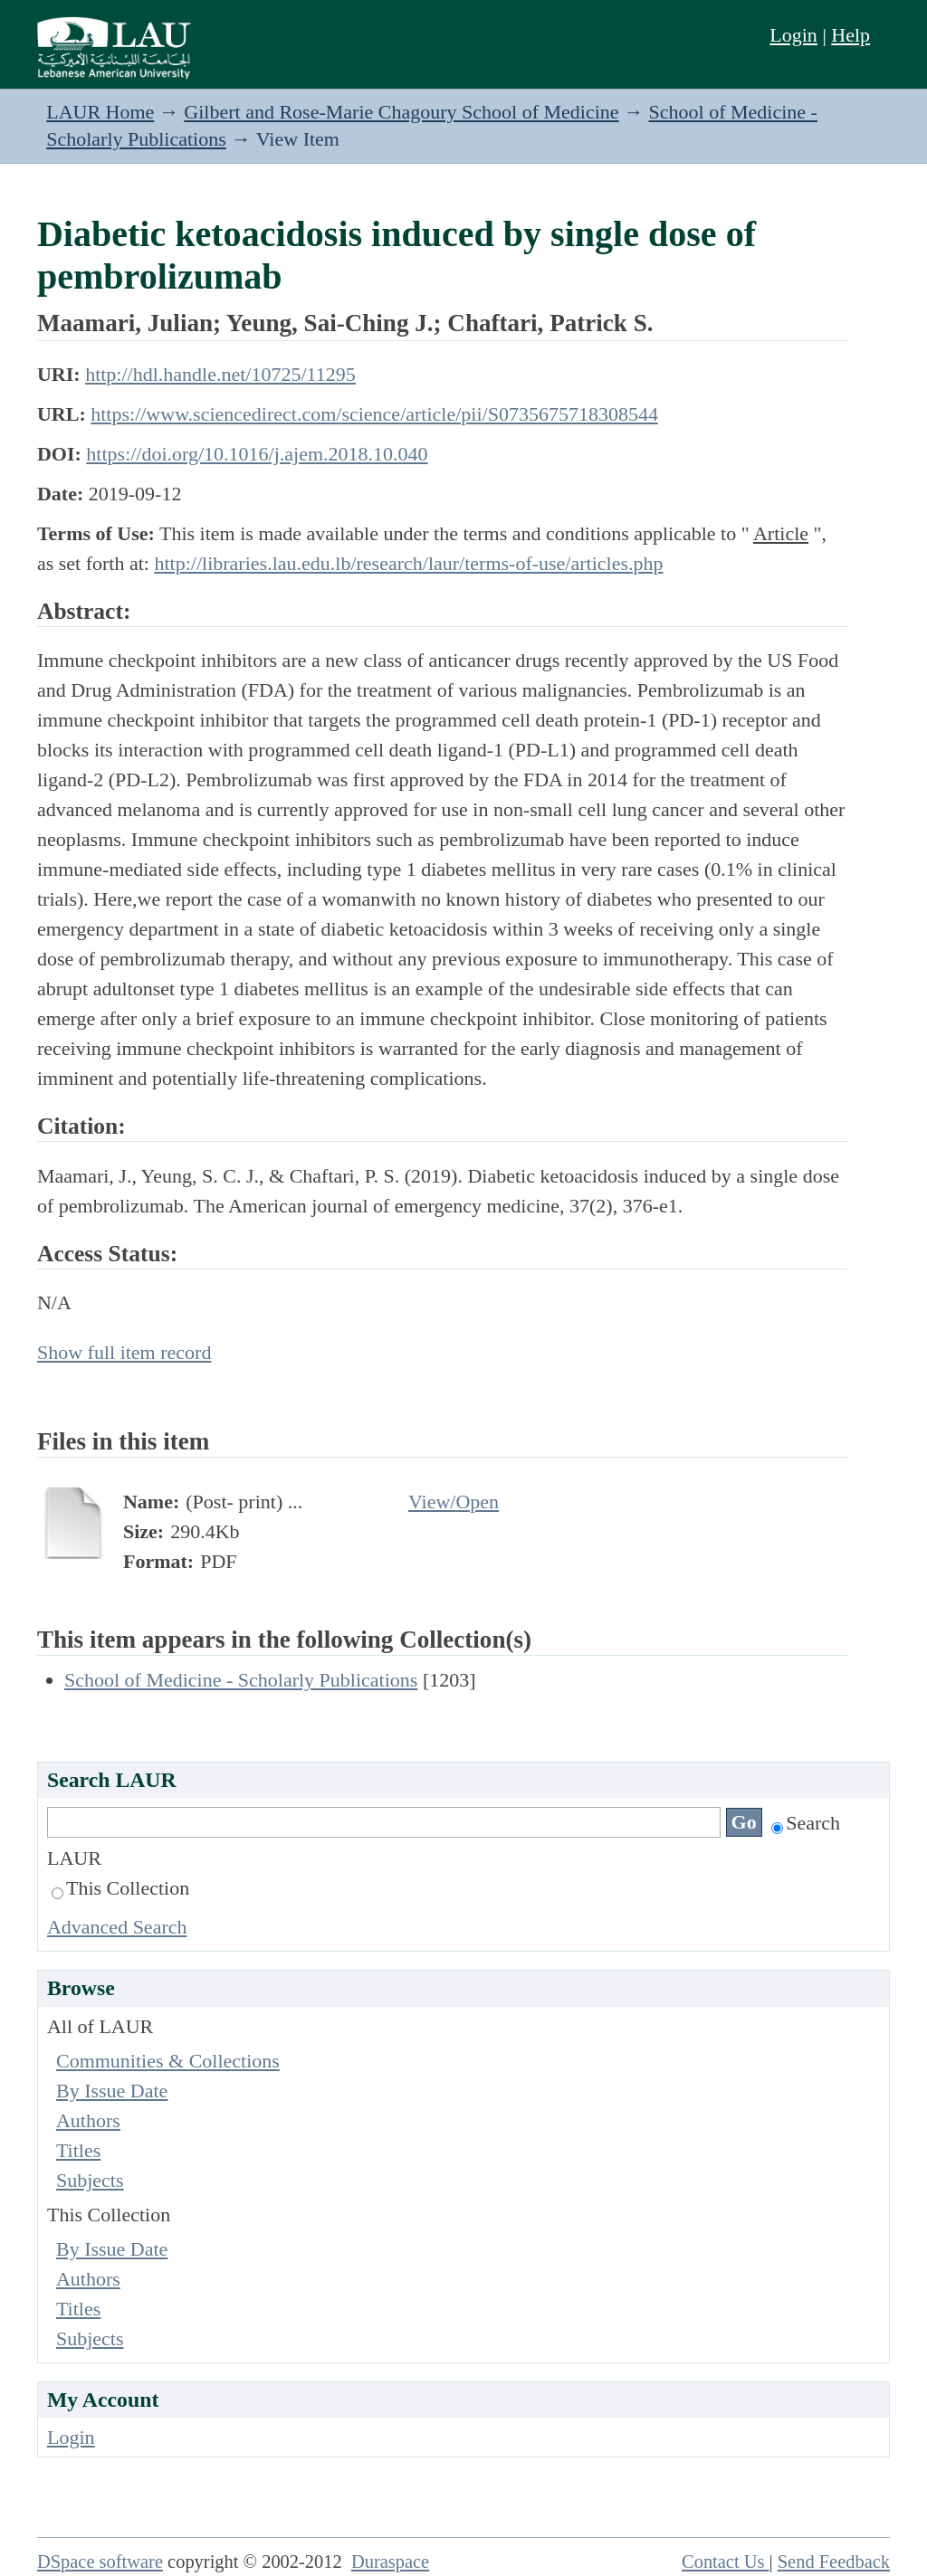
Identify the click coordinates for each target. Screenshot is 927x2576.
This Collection (120, 1888)
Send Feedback (834, 2561)
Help (850, 35)
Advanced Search (117, 1926)
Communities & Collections (168, 2060)
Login (793, 35)
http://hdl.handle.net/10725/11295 (220, 374)
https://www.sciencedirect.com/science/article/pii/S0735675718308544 (374, 414)
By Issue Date (111, 2090)
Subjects (90, 2180)
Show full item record (124, 1352)
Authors (88, 2120)
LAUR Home (100, 111)
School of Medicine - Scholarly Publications (240, 1679)
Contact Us (725, 2561)
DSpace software (100, 2561)
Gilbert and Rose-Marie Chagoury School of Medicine (401, 111)
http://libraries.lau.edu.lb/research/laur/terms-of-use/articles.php (408, 563)
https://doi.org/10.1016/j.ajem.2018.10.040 (256, 453)
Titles (78, 2150)
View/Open (453, 1501)
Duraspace (390, 2561)
